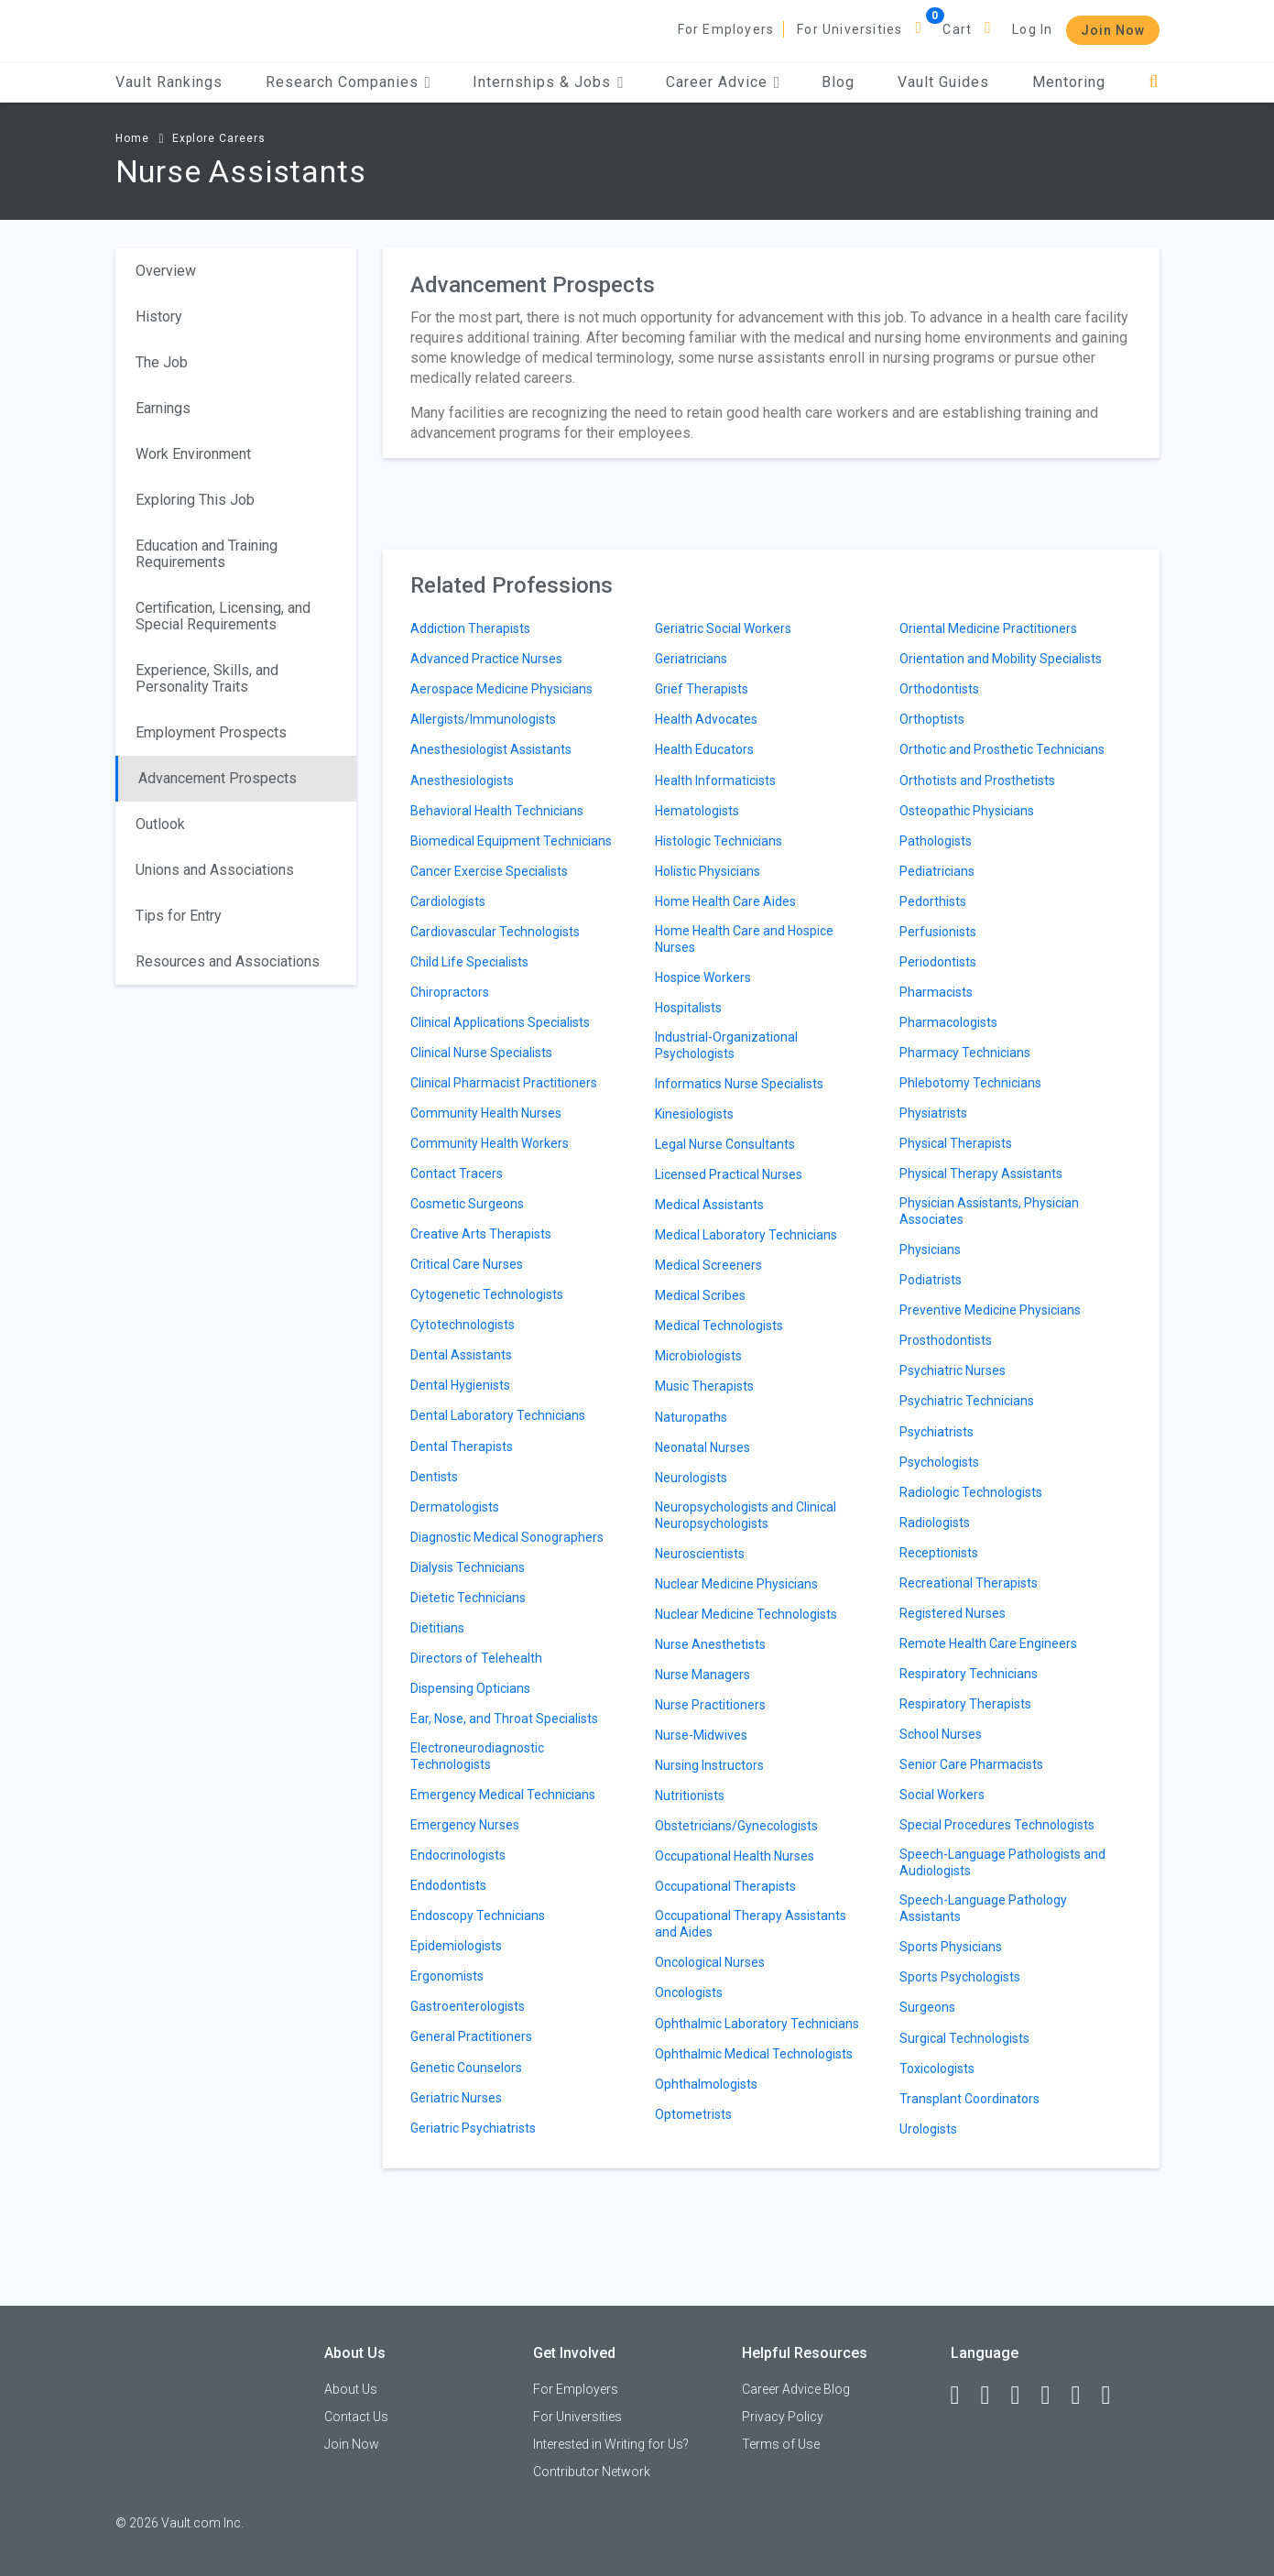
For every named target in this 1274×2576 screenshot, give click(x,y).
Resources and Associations (228, 961)
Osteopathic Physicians (966, 810)
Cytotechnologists (462, 1324)
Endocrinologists (458, 1855)
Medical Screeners (708, 1265)
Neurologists (691, 1477)
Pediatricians (937, 871)
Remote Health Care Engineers (988, 1643)
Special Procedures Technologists (996, 1824)
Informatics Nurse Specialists (739, 1083)
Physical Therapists (955, 1143)
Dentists (434, 1476)
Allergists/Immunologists (483, 719)
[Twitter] (1024, 2395)
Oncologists (689, 1992)
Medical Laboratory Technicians (746, 1235)
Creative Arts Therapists (480, 1234)
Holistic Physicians (707, 871)
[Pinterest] (1084, 2395)
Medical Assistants (709, 1204)
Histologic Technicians (718, 841)
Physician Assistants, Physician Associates (989, 1211)
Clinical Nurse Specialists (481, 1052)
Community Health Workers (489, 1143)
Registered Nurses (952, 1613)
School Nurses (940, 1734)
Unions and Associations (215, 870)
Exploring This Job (195, 499)
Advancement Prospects (217, 778)
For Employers (726, 29)
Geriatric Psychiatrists (473, 2128)
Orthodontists (939, 689)
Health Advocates (706, 719)
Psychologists (939, 1462)
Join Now (1113, 30)
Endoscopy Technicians (477, 1915)
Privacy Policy (782, 2416)
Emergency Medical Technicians (502, 1794)
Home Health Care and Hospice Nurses (744, 939)
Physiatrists (933, 1113)
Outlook (160, 824)
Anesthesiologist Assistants (491, 749)
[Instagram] (1054, 2395)
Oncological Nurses (710, 1962)
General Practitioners (471, 2036)
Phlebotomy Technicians (970, 1082)
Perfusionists (937, 931)
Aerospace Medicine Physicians (501, 689)
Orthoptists (931, 719)
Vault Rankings (169, 82)
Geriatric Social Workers (723, 628)
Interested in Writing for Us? (611, 2444)
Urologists (928, 2129)
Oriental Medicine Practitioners (988, 628)
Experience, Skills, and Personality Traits (207, 678)
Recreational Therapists (968, 1583)
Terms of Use (781, 2444)
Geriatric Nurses (456, 2097)
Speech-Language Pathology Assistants (983, 1908)
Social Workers (942, 1794)
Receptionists (938, 1552)
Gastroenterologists (467, 2006)
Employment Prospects (211, 732)
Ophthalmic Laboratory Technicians (757, 2023)
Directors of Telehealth (476, 1658)
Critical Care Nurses (466, 1264)
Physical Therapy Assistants (980, 1173)
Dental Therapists (461, 1446)
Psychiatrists (936, 1431)
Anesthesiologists (462, 780)
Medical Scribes (700, 1295)
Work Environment (193, 454)
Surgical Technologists (964, 2038)
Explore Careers (219, 138)
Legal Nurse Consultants (725, 1144)
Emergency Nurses (464, 1824)
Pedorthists (932, 901)
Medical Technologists (719, 1325)
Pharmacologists (948, 1022)
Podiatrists (930, 1279)
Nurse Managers (702, 1674)
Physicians (930, 1249)
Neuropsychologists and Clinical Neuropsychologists (745, 1515)
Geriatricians (691, 658)
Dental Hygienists (460, 1385)
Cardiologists (447, 901)
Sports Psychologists (959, 1977)
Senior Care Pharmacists (971, 1764)
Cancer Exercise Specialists (489, 871)
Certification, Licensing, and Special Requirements (223, 616)
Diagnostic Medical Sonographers (507, 1537)
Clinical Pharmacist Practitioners (503, 1082)
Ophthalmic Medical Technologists (754, 2054)
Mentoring (1068, 82)
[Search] (1154, 82)
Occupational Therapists (725, 1886)
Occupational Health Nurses (734, 1856)
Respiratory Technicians (968, 1673)
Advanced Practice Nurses (486, 658)
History (159, 316)
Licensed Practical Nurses (728, 1174)
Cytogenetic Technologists (486, 1294)
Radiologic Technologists (970, 1492)
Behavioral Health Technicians (496, 810)
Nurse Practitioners (710, 1704)
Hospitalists (688, 1007)
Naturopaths (691, 1417)
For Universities (849, 29)
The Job (162, 362)
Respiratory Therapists (965, 1704)
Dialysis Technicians (467, 1567)
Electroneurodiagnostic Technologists (477, 1756)
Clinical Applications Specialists (500, 1022)
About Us (350, 2389)
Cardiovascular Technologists (495, 931)
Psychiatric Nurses (952, 1370)
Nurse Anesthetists (710, 1644)
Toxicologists (937, 2068)
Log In (1032, 29)
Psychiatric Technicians (966, 1400)
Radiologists (934, 1522)
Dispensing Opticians (470, 1688)
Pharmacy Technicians (964, 1052)
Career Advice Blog (796, 2389)
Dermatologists (454, 1507)
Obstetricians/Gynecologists (736, 1825)
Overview (166, 270)
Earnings (163, 408)
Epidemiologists (456, 1945)
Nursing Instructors (709, 1765)
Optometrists (693, 2114)
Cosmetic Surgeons (467, 1203)
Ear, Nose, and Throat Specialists (504, 1718)
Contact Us (356, 2416)
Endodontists (448, 1885)
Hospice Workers (703, 977)
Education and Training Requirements (207, 554)
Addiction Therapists (470, 628)
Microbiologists (698, 1355)
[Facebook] (963, 2395)
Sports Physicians (950, 1946)
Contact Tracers (456, 1173)
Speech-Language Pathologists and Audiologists (1002, 1862)
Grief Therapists (701, 689)
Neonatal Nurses (702, 1447)
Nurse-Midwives (701, 1735)
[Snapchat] (1114, 2395)
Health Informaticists (715, 780)
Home (132, 138)
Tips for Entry (179, 915)
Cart (957, 29)
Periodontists (937, 962)
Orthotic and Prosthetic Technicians (1002, 749)
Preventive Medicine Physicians (990, 1310)
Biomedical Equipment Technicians (511, 841)
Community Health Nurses (485, 1113)
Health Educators (704, 749)
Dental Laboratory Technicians (497, 1415)
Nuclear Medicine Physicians (736, 1584)
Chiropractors (449, 992)
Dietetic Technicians (468, 1597)
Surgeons (927, 2007)
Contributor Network (591, 2471)
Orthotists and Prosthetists (977, 780)
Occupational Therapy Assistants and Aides (750, 1923)
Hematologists (697, 810)
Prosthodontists (945, 1340)
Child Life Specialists (469, 962)
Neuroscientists (700, 1553)
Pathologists (935, 841)
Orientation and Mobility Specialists (1000, 658)
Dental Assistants (461, 1355)
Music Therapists (704, 1386)
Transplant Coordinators (969, 2098)
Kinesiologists (694, 1114)
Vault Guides (943, 82)
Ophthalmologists (706, 2084)
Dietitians (437, 1628)
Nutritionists (689, 1795)
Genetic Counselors (466, 2067)
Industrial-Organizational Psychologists (726, 1045)
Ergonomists (447, 1976)
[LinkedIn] (994, 2395)
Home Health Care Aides (725, 901)
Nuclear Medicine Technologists (746, 1614)
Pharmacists (936, 992)
